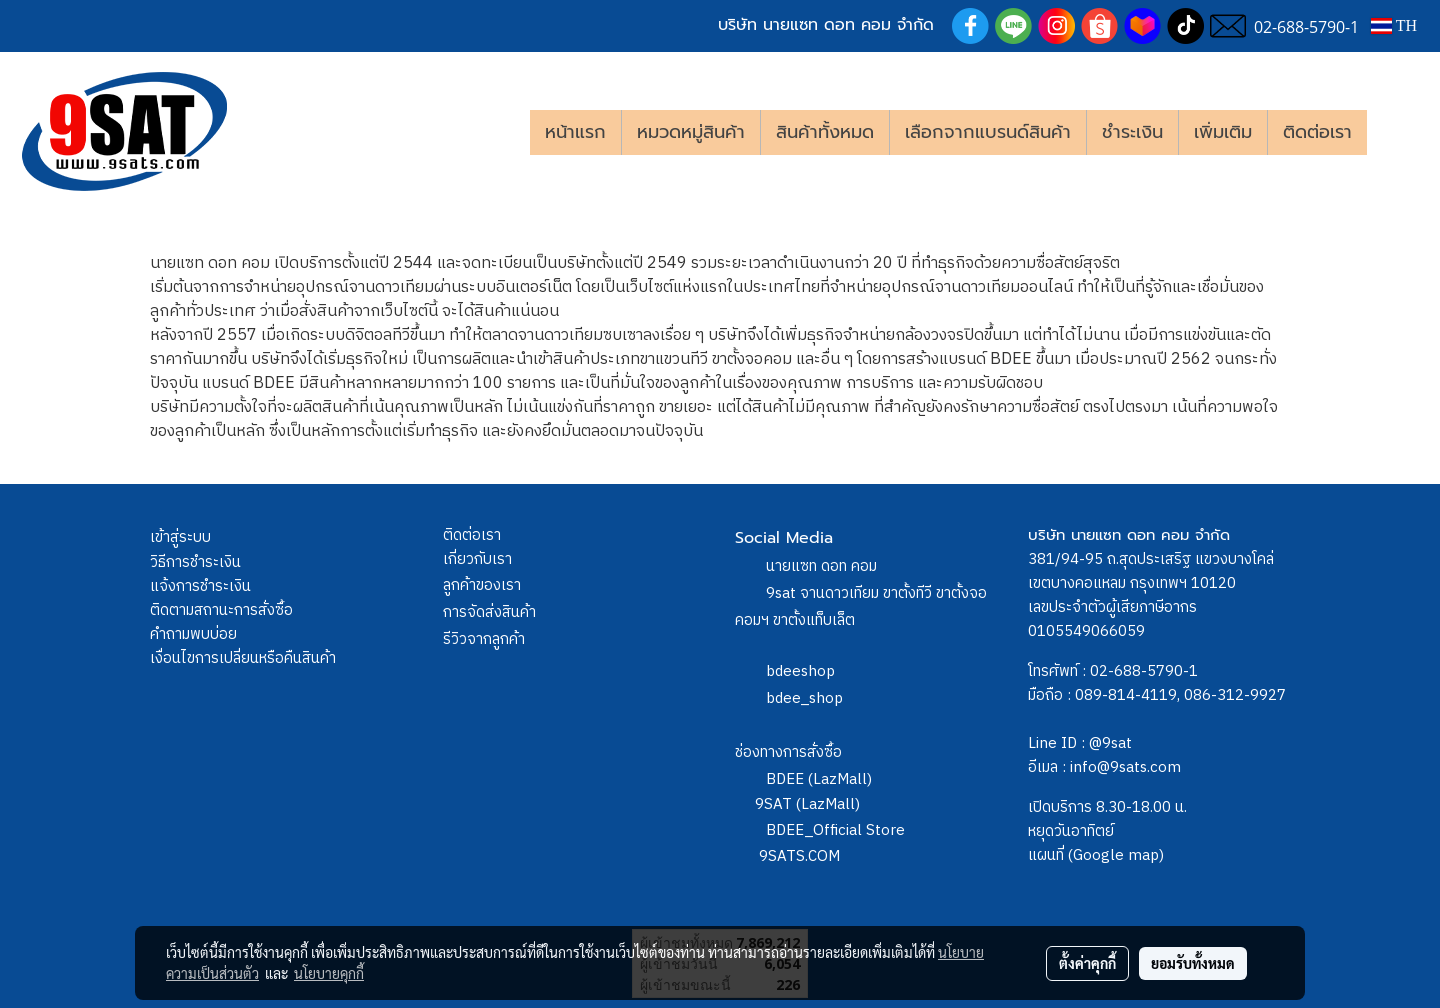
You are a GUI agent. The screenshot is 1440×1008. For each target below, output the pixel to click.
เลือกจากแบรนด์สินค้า (988, 132)
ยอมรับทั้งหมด (1193, 963)
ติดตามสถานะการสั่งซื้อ (221, 610)
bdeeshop (800, 671)
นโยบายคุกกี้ (329, 973)
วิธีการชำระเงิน (195, 562)
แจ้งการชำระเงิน (200, 586)
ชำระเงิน (1132, 132)
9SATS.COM (799, 856)
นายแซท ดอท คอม (821, 566)
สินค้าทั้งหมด (825, 132)
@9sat (1110, 743)
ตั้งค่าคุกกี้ (1087, 963)
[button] (1397, 132)
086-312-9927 (1235, 695)
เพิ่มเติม (1223, 132)
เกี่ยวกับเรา (477, 559)
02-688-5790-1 (1144, 671)
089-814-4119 (1126, 695)
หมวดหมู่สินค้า (691, 132)
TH (1394, 25)
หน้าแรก (575, 132)
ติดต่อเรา (1317, 132)
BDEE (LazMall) (819, 779)
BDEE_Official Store (835, 830)
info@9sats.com (1125, 767)
